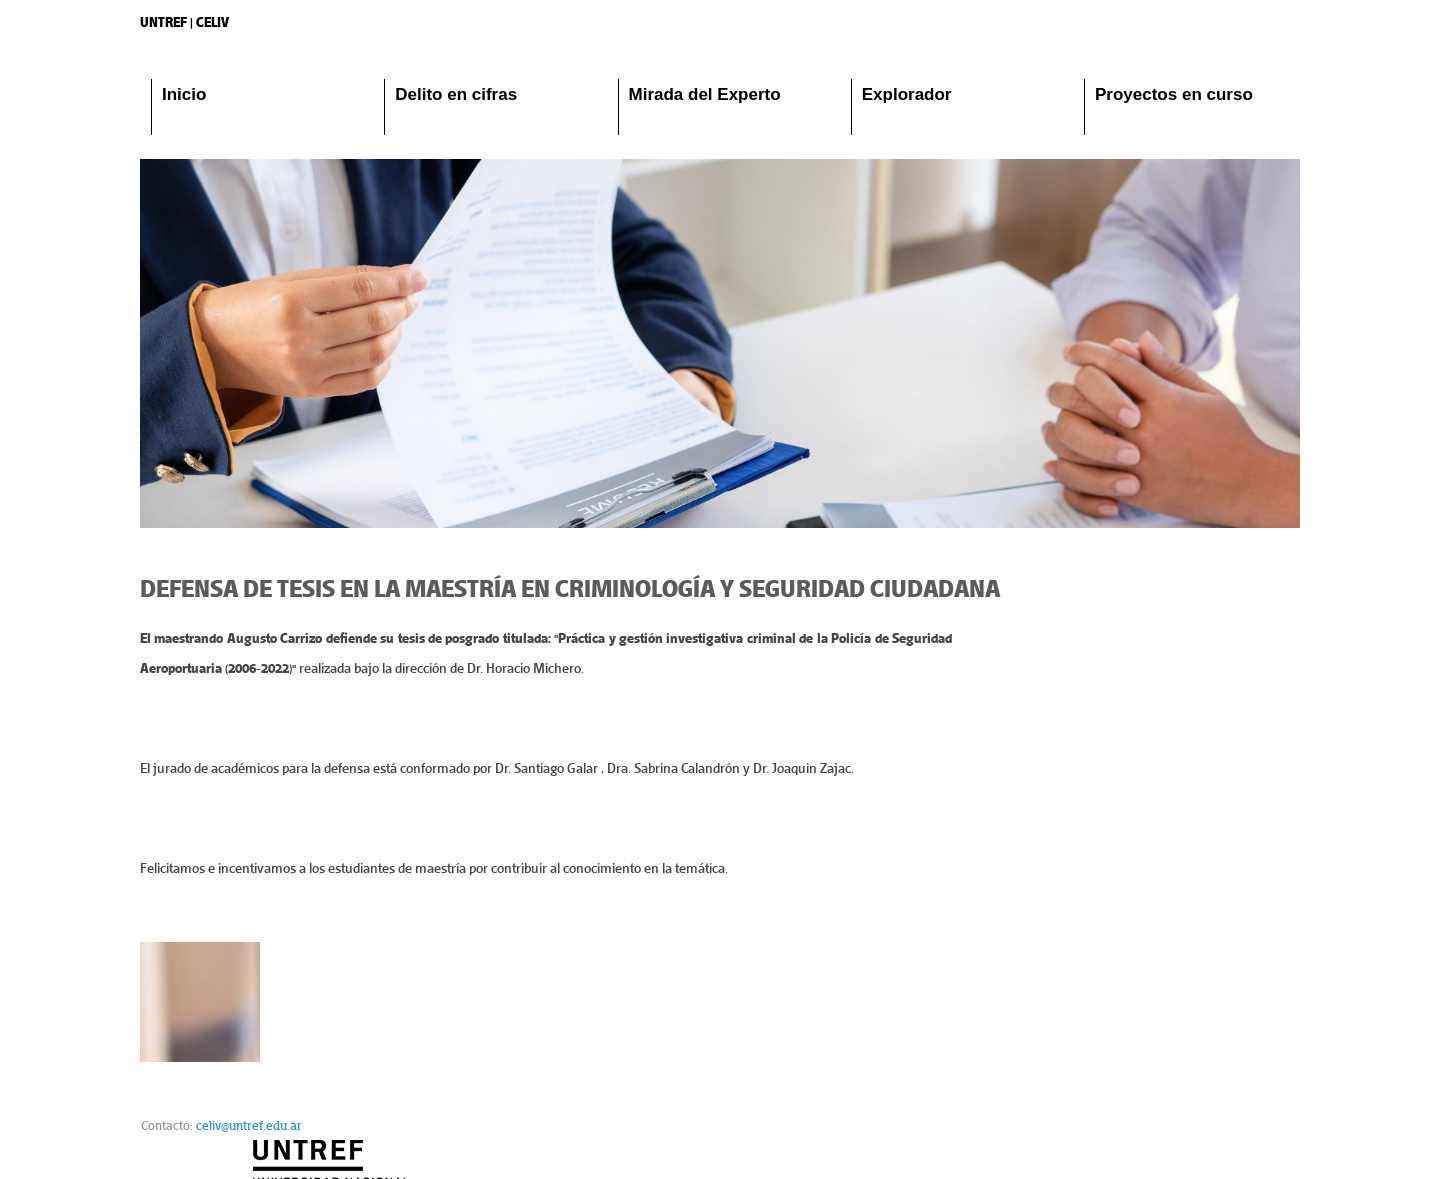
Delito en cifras (456, 94)
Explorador (907, 94)
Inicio (184, 94)
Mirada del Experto (705, 94)
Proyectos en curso (1174, 94)
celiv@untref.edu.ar (249, 1137)
